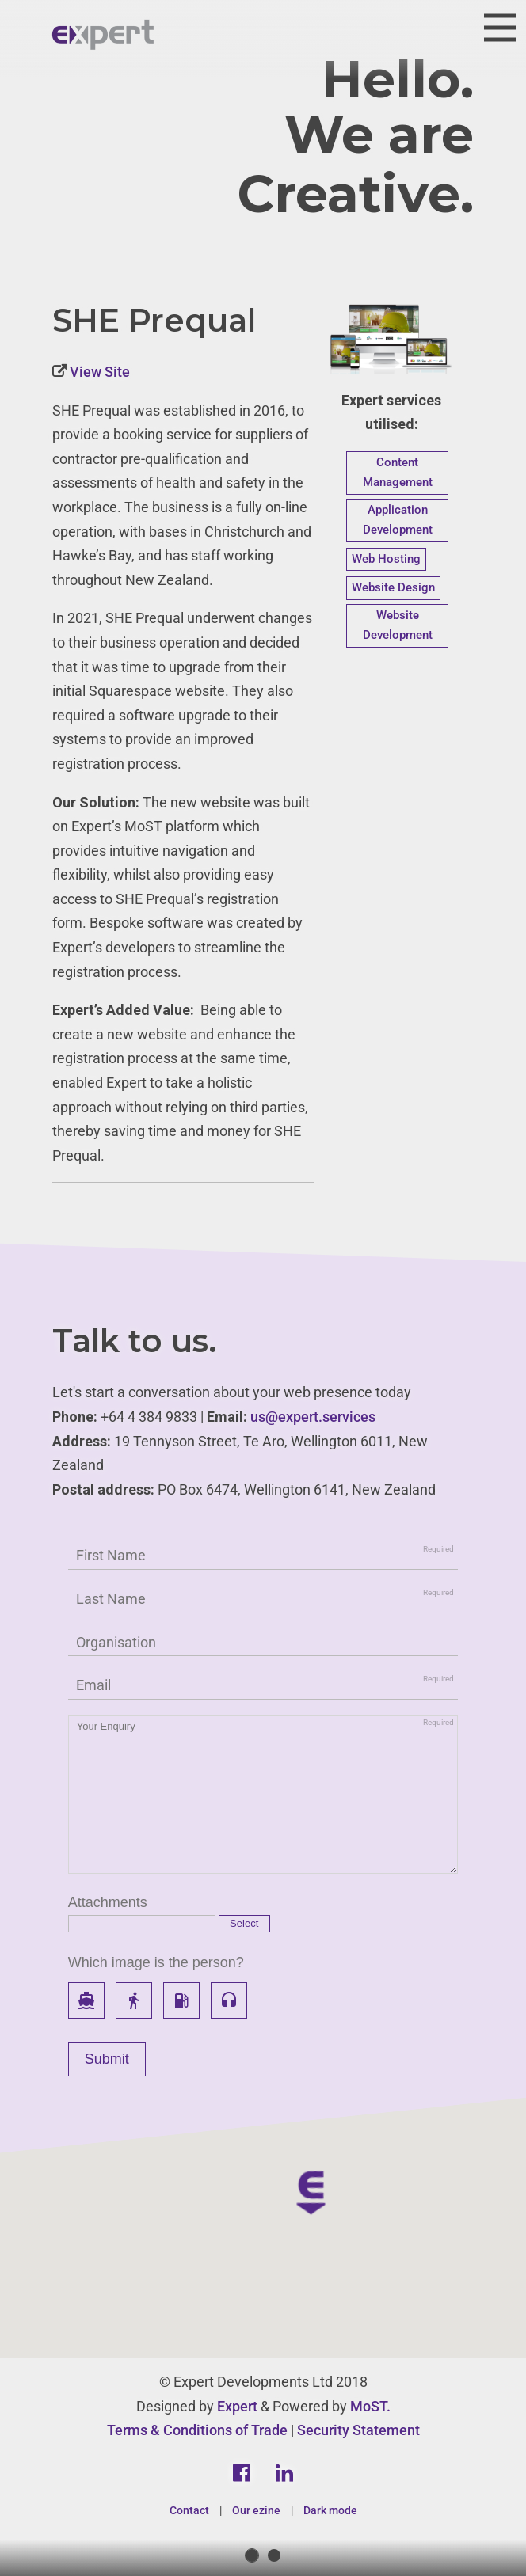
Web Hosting (386, 559)
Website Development (398, 625)
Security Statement (358, 2430)
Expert (237, 2406)
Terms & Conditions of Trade (197, 2430)
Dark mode (330, 2510)
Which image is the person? (156, 1962)
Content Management (398, 472)
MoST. (370, 2406)
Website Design (393, 587)
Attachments (107, 1902)
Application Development (398, 520)
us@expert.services (312, 1416)
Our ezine (256, 2510)
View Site (98, 371)
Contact (189, 2510)
